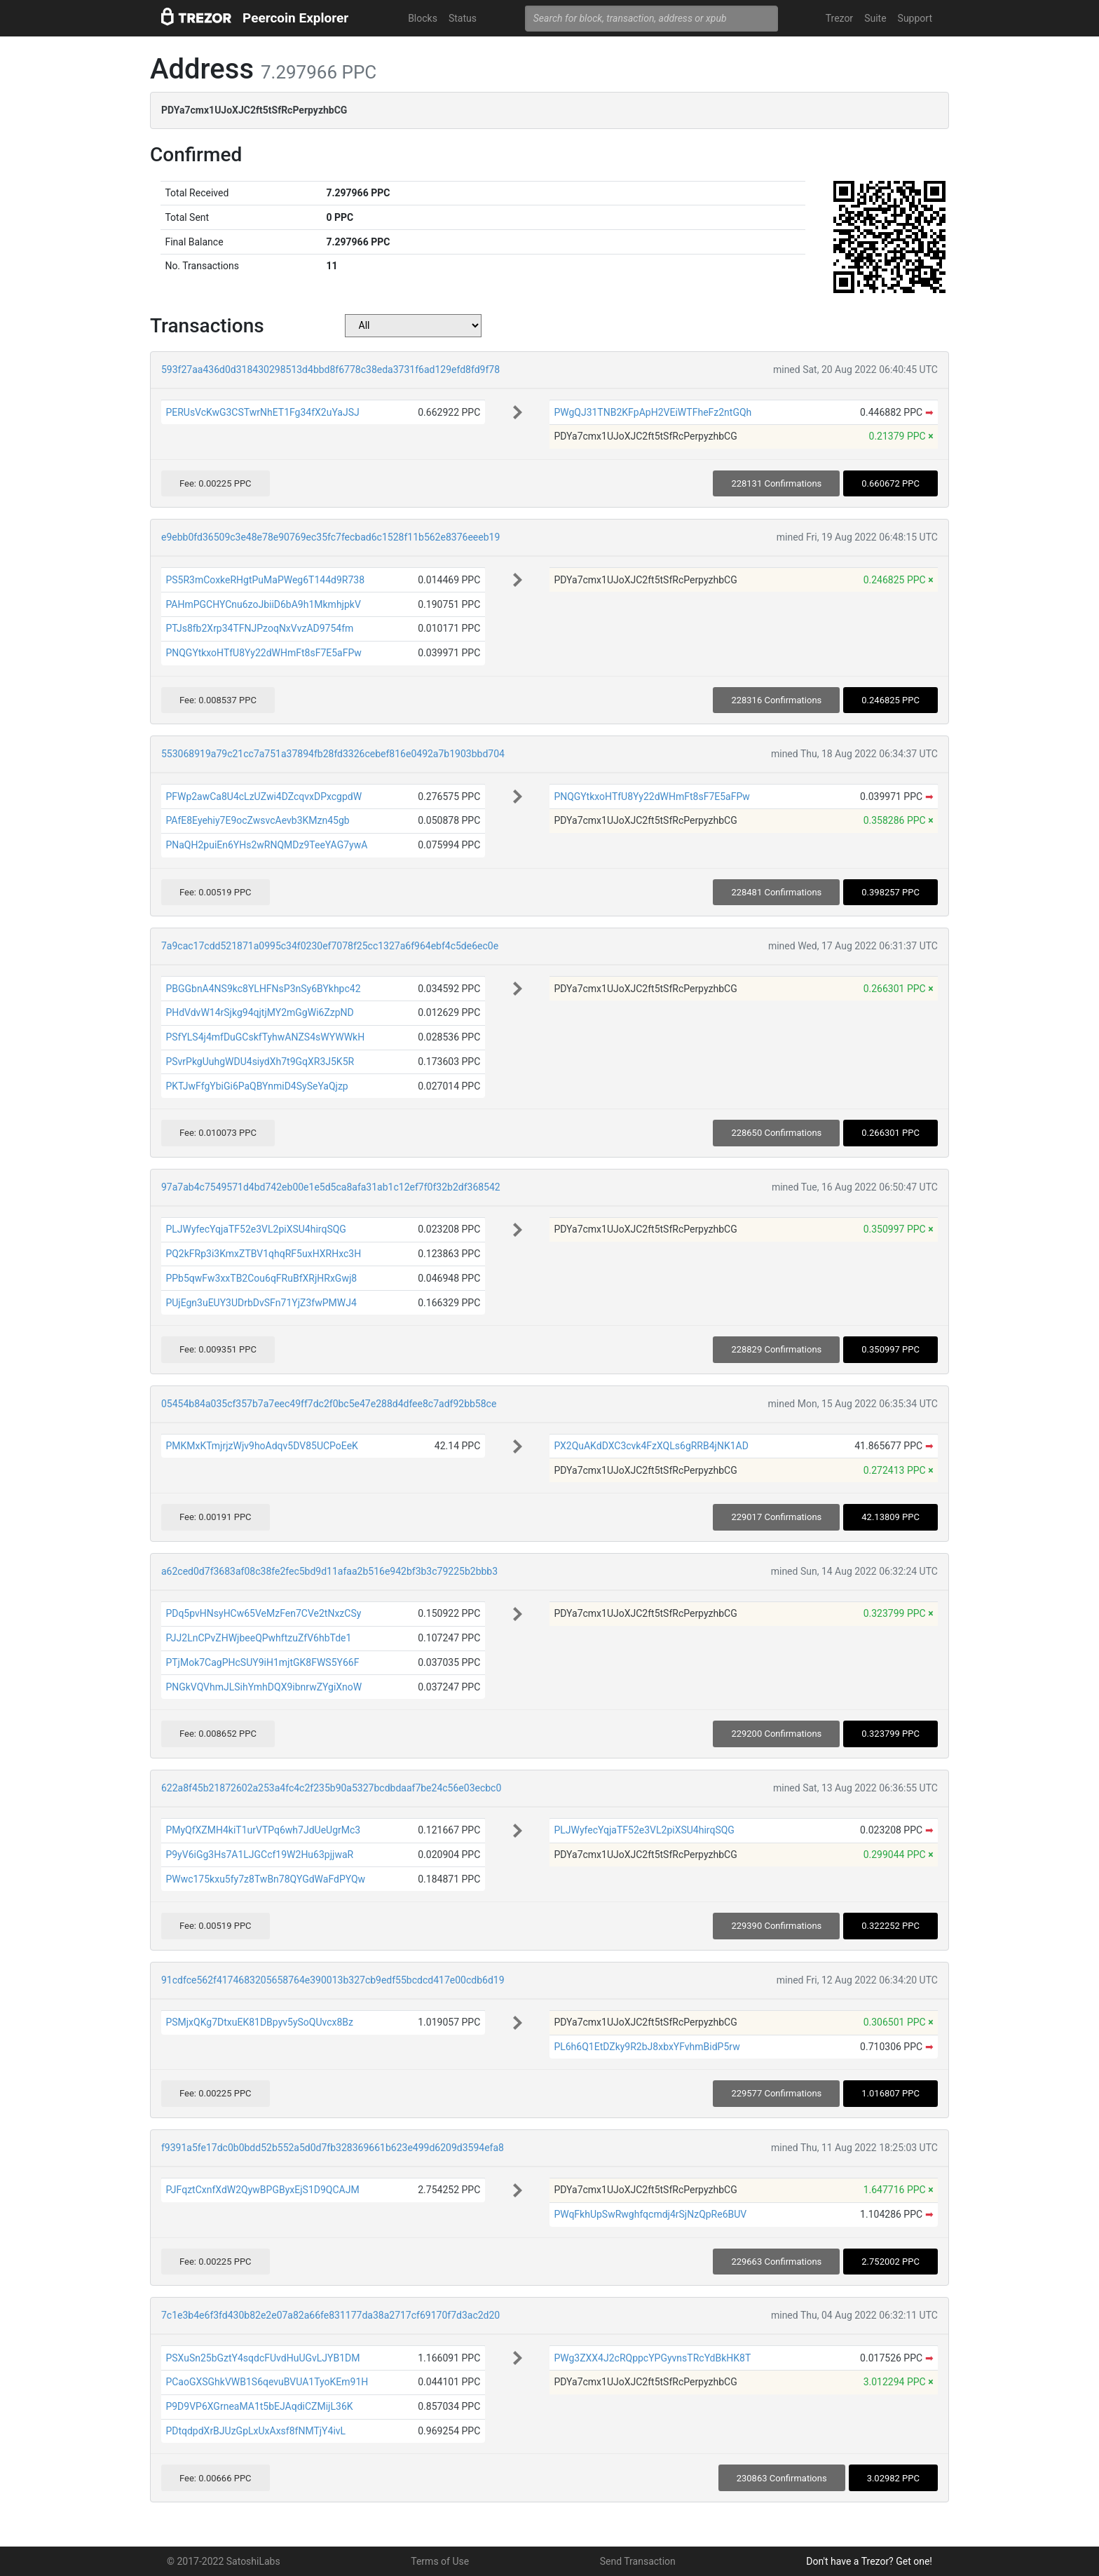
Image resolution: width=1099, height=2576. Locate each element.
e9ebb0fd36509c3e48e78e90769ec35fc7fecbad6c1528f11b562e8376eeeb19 (330, 537)
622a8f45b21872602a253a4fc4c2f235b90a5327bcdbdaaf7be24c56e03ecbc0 (331, 1788)
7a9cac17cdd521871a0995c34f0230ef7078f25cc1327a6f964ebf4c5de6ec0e (329, 945)
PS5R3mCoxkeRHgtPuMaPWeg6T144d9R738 (264, 579)
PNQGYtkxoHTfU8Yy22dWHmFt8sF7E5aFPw (263, 652)
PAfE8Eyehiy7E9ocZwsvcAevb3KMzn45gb (257, 820)
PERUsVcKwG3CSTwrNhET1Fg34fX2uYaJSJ (262, 412)
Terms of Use (440, 2561)
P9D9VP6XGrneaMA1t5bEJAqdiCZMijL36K (259, 2406)
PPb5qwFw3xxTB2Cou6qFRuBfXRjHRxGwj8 (261, 1278)
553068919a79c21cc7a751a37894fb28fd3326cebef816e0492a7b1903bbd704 (333, 753)
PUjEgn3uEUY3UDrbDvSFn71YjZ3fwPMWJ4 (260, 1302)
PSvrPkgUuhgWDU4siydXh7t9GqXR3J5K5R (259, 1061)
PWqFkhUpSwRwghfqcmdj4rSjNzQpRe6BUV (650, 2214)
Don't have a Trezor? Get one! (869, 2561)
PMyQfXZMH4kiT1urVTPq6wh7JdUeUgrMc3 (262, 1830)
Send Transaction (638, 2561)
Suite (875, 18)
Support (915, 18)
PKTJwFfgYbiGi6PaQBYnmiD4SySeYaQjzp (256, 1086)
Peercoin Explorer (295, 18)
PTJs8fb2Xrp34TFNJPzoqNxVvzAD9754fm (259, 628)
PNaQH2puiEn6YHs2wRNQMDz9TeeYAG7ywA (266, 844)
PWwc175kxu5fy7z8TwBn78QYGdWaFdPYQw (265, 1879)
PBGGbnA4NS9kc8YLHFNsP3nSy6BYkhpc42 (262, 988)
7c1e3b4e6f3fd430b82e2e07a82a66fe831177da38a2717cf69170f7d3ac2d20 (330, 2315)
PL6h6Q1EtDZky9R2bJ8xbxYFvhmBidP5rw (646, 2046)
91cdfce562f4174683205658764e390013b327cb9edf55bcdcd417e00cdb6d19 (333, 1980)
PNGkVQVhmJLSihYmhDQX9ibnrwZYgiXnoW (263, 1687)
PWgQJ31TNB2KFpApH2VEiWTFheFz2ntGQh (652, 412)
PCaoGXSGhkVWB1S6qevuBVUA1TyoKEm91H (266, 2381)
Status (463, 18)
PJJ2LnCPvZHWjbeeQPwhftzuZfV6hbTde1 (258, 1637)
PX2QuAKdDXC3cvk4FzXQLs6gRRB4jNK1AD (651, 1445)
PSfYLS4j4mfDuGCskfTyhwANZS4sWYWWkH (264, 1037)
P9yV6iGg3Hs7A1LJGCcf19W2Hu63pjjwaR (259, 1854)
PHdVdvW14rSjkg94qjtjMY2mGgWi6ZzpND (259, 1012)
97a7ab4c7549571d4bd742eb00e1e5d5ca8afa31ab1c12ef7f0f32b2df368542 (330, 1187)
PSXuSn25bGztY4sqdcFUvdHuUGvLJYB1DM (262, 2358)
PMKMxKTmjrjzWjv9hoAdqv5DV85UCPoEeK (261, 1445)
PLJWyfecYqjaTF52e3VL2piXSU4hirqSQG (255, 1229)
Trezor (839, 18)
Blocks (422, 18)
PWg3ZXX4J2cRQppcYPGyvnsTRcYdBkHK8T (652, 2358)
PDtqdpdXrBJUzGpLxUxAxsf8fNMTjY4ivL (255, 2430)
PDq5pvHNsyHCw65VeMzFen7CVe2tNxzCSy (263, 1613)
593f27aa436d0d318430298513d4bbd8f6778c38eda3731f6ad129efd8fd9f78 (330, 369)
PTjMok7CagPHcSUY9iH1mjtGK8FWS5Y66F (262, 1662)
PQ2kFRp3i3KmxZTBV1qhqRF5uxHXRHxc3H (263, 1253)
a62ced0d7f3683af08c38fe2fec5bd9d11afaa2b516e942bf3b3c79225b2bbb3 (329, 1571)
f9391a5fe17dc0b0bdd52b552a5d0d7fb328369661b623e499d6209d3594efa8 (332, 2147)
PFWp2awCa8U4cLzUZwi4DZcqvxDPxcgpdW (263, 796)
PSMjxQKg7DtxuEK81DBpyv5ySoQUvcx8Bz (259, 2022)
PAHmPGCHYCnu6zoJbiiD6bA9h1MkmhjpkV (262, 604)
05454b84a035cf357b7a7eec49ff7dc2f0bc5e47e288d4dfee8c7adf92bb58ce (328, 1403)
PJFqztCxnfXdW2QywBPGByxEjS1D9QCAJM (262, 2189)
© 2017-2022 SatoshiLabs (223, 2561)
